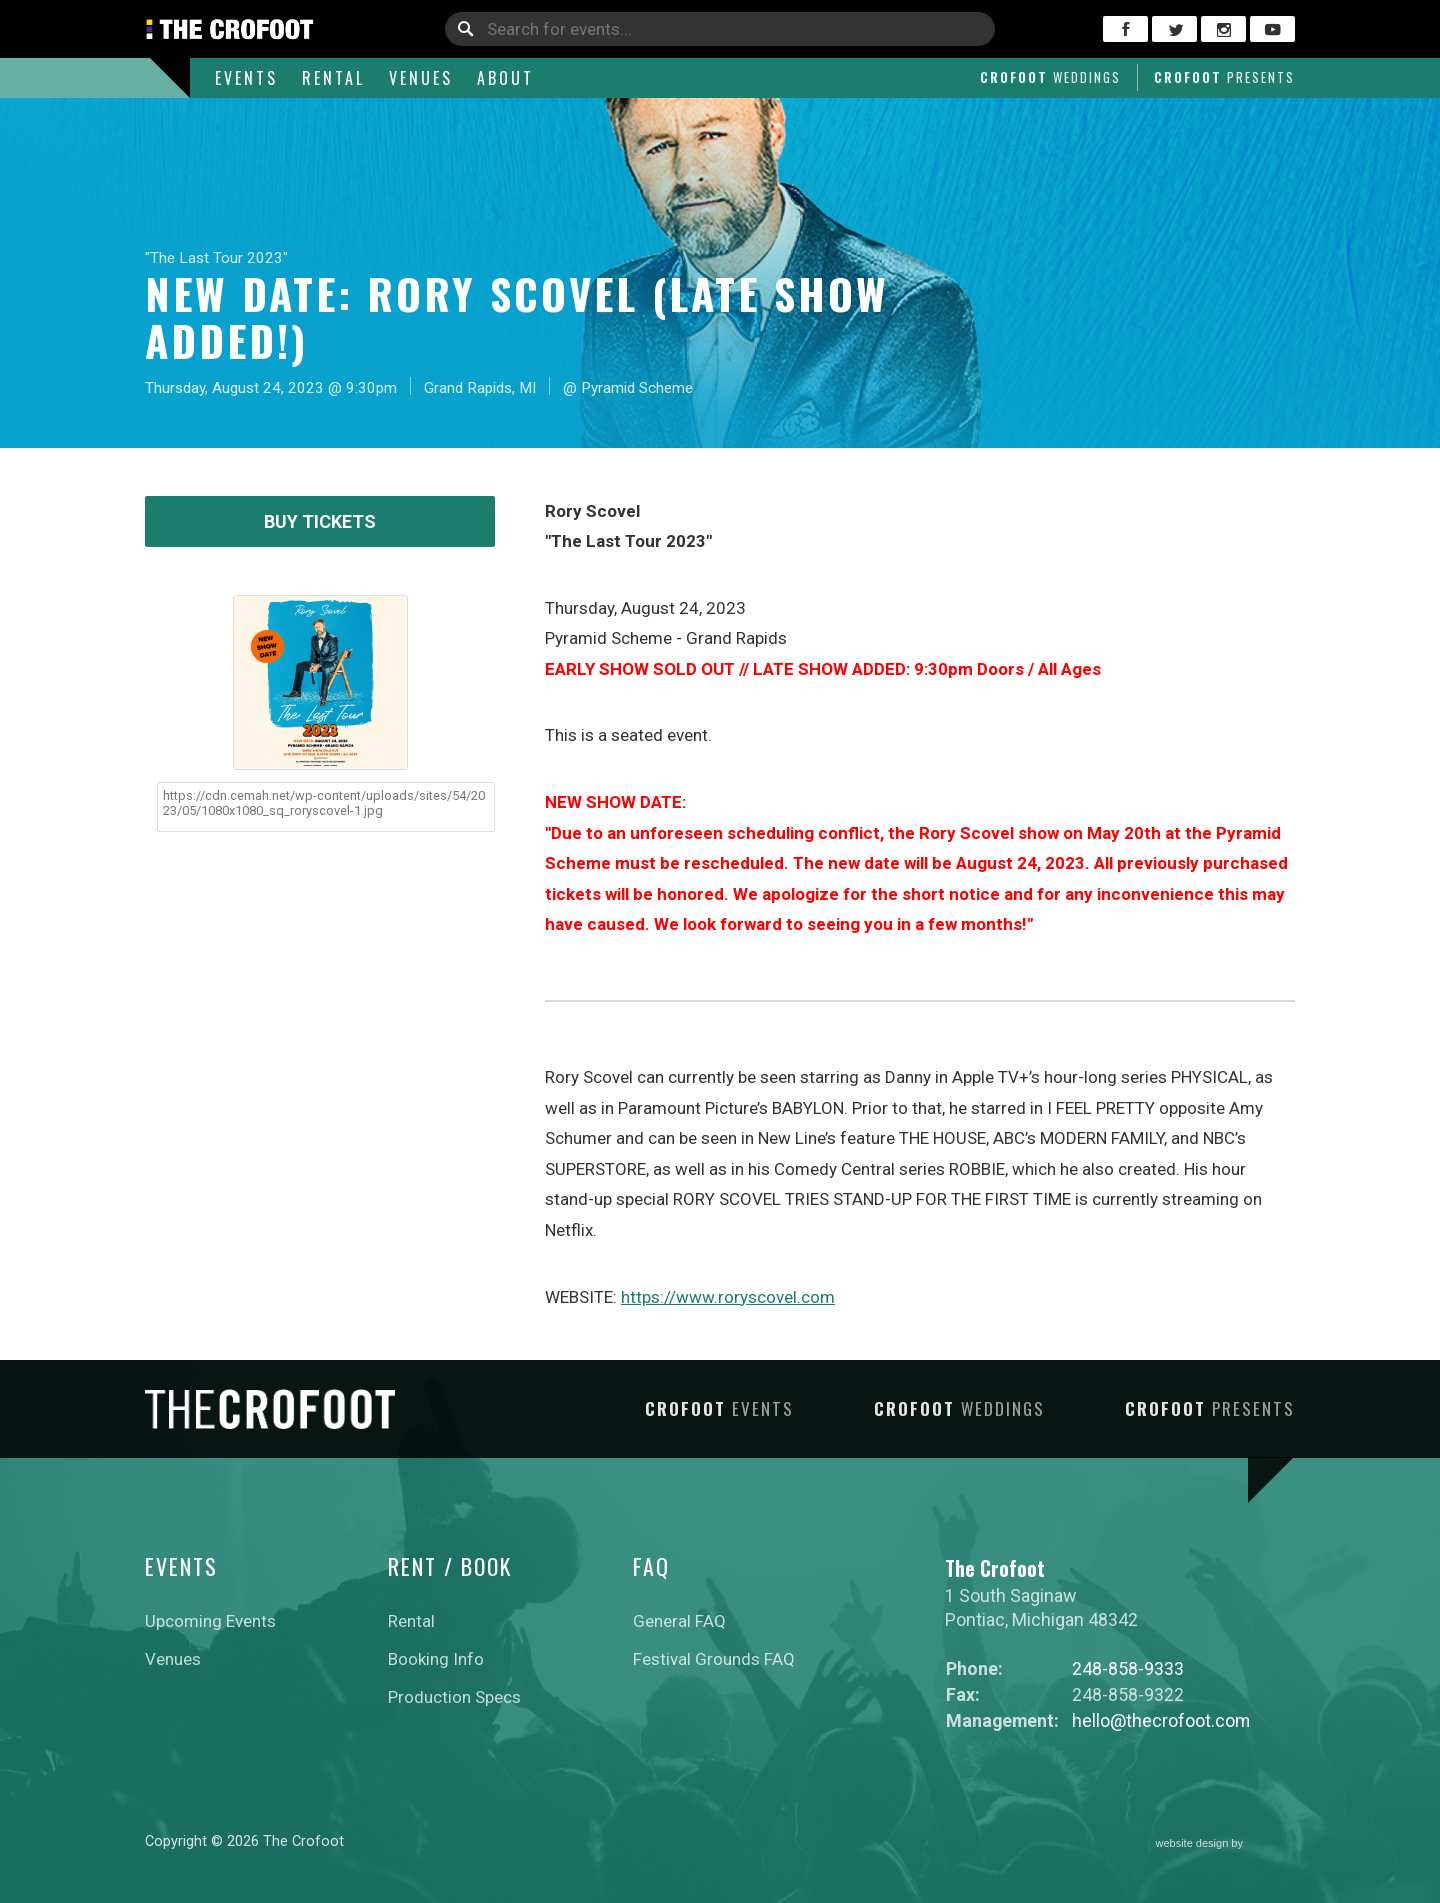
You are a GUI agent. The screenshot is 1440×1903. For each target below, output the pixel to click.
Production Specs (454, 1697)
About (505, 78)
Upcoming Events (210, 1621)
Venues (421, 78)
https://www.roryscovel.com (728, 1297)
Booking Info (436, 1659)
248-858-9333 (1128, 1668)
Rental (333, 78)
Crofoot (1050, 77)
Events (246, 78)
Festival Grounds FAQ (714, 1659)
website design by (1226, 1844)
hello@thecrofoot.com (1161, 1720)
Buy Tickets (320, 521)
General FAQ (679, 1621)
